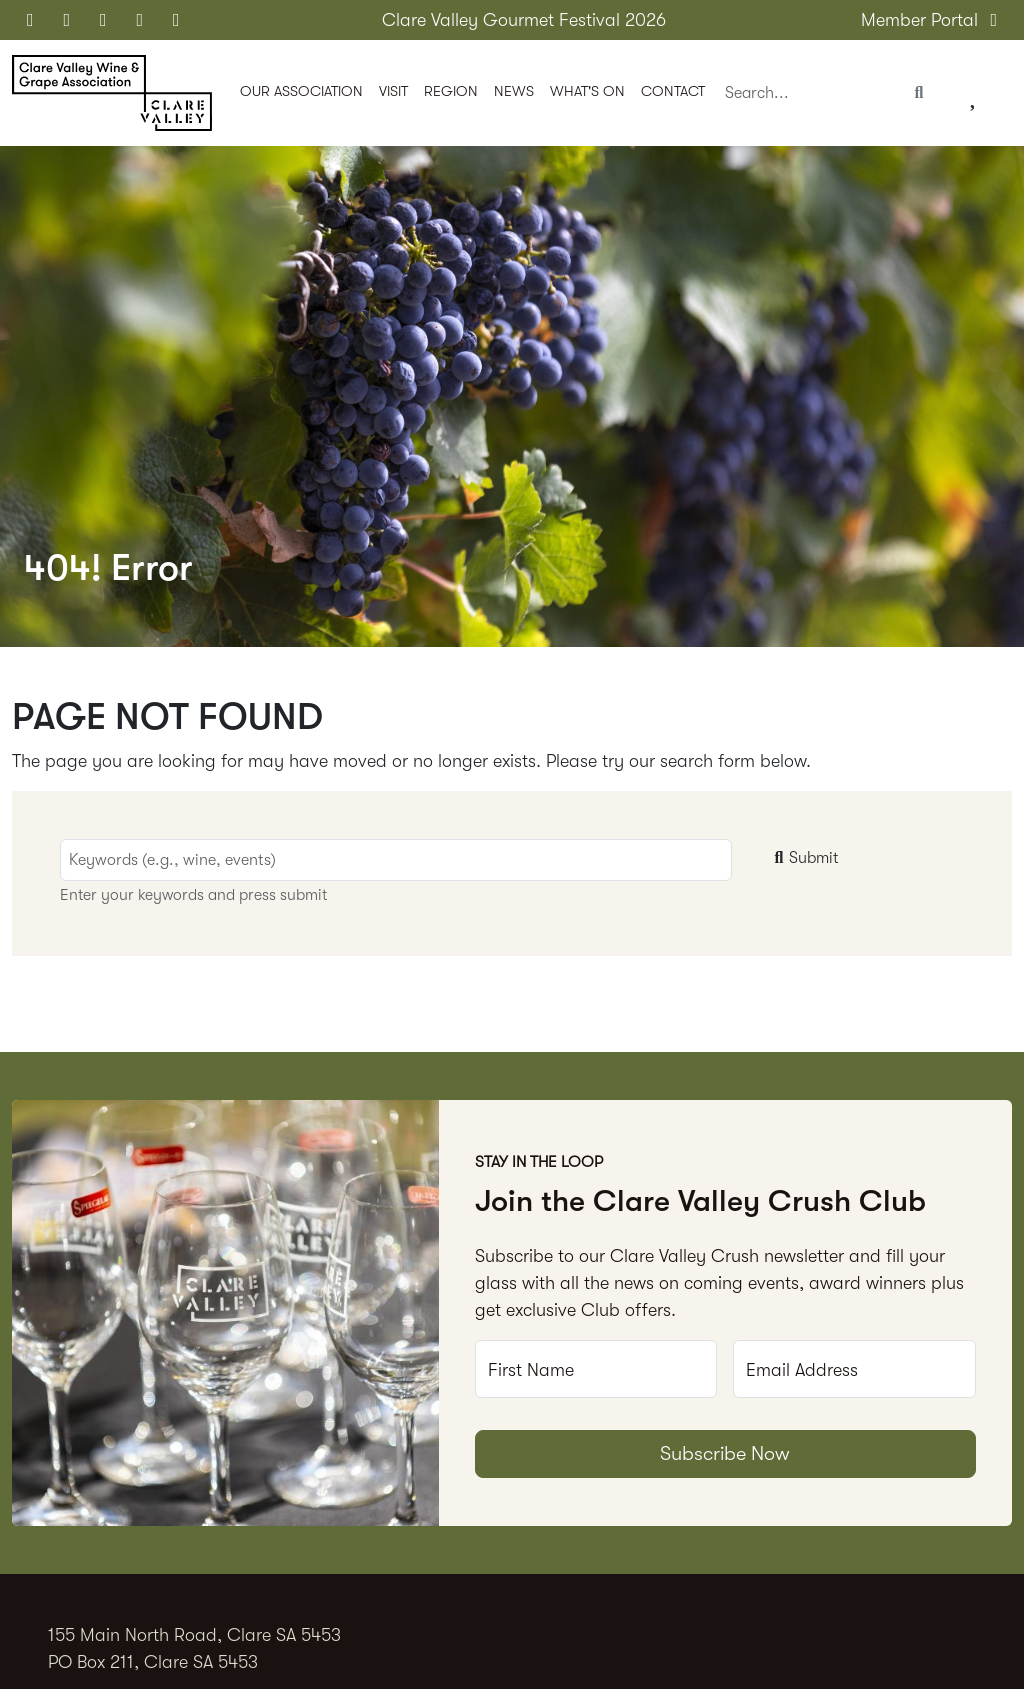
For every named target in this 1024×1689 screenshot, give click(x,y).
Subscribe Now (725, 1453)
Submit (804, 858)
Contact (673, 91)
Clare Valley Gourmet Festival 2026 (524, 20)
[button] (301, 93)
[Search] (807, 93)
